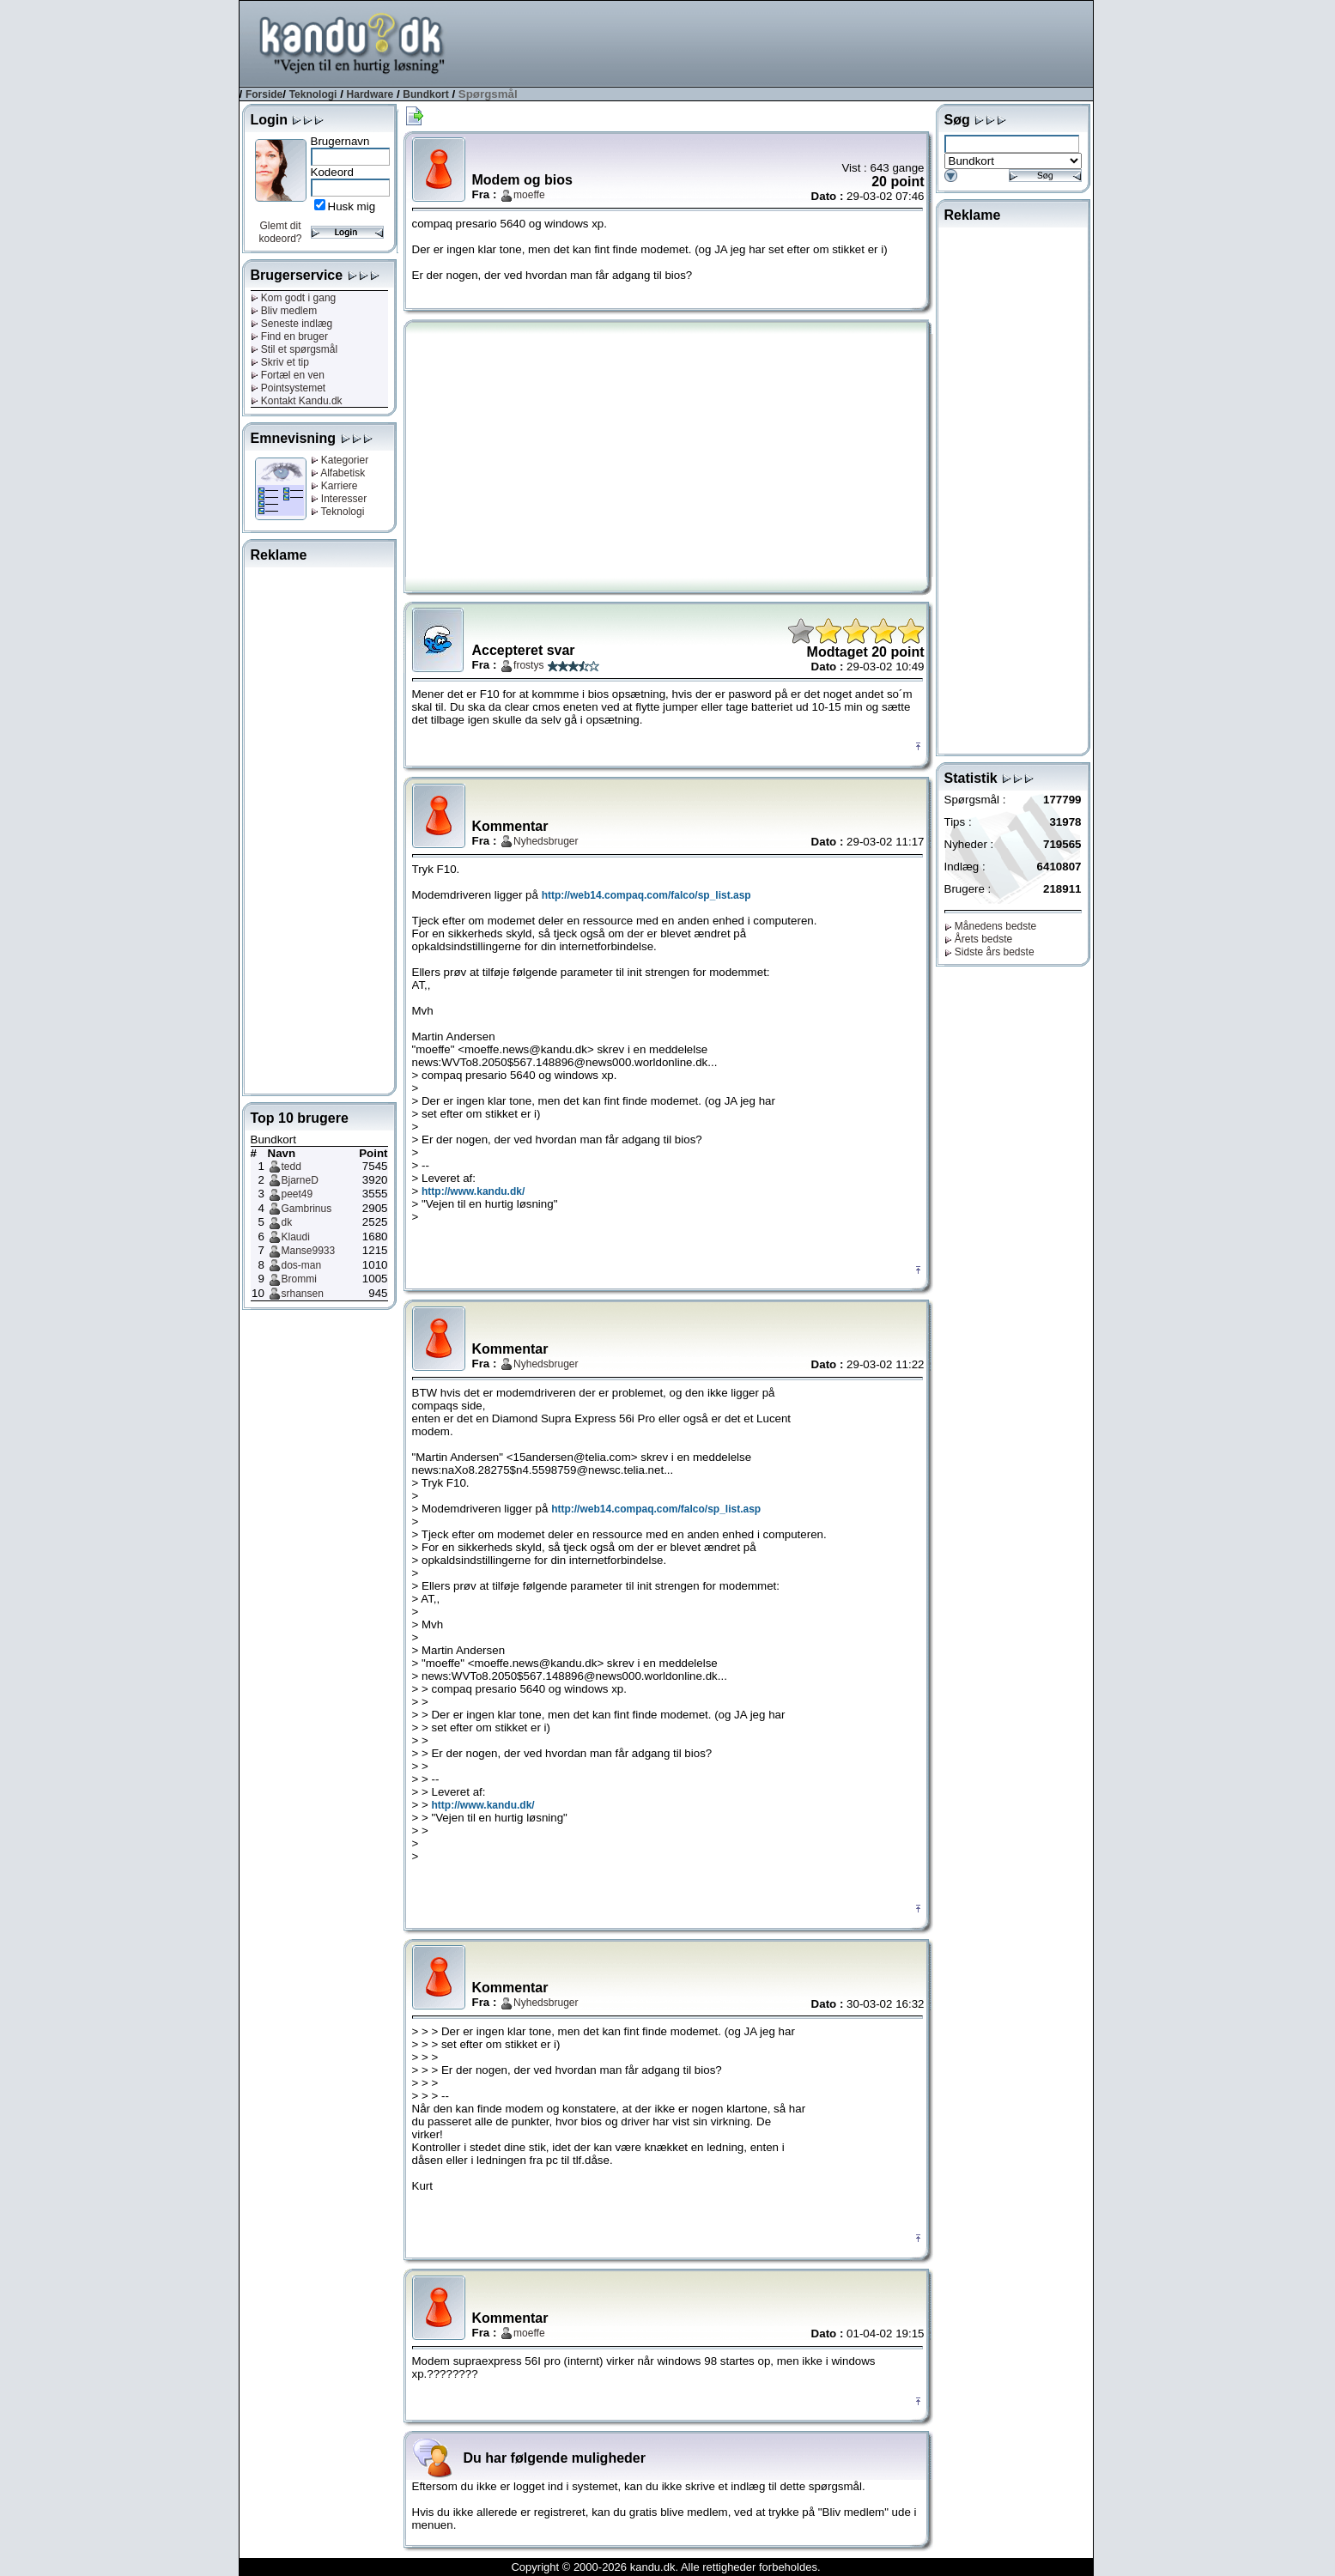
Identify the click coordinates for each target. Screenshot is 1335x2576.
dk (287, 1222)
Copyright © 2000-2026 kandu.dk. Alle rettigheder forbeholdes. (665, 2567)
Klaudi (296, 1237)
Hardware (370, 94)
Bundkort (425, 94)
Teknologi (313, 94)
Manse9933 (309, 1251)
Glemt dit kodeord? (279, 232)
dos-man (302, 1265)
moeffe (528, 195)
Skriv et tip (280, 362)
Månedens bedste (990, 926)
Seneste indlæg (292, 324)
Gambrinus (307, 1209)
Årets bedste (978, 939)
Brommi (299, 1279)
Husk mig (352, 206)
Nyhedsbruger (545, 841)
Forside (264, 94)
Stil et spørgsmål (294, 349)
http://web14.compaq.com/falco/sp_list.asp (646, 895)
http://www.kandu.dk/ (473, 1191)
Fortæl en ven (288, 375)
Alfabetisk (338, 473)
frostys (528, 665)
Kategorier (340, 460)
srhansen (303, 1294)
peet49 (297, 1194)
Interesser (339, 499)
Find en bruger (289, 336)
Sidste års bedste (989, 952)
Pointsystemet (288, 388)
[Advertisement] (780, 42)
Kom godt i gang (294, 298)
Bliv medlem (284, 311)
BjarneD (300, 1180)
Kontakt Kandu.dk (297, 401)
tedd (291, 1167)
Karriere (334, 486)
